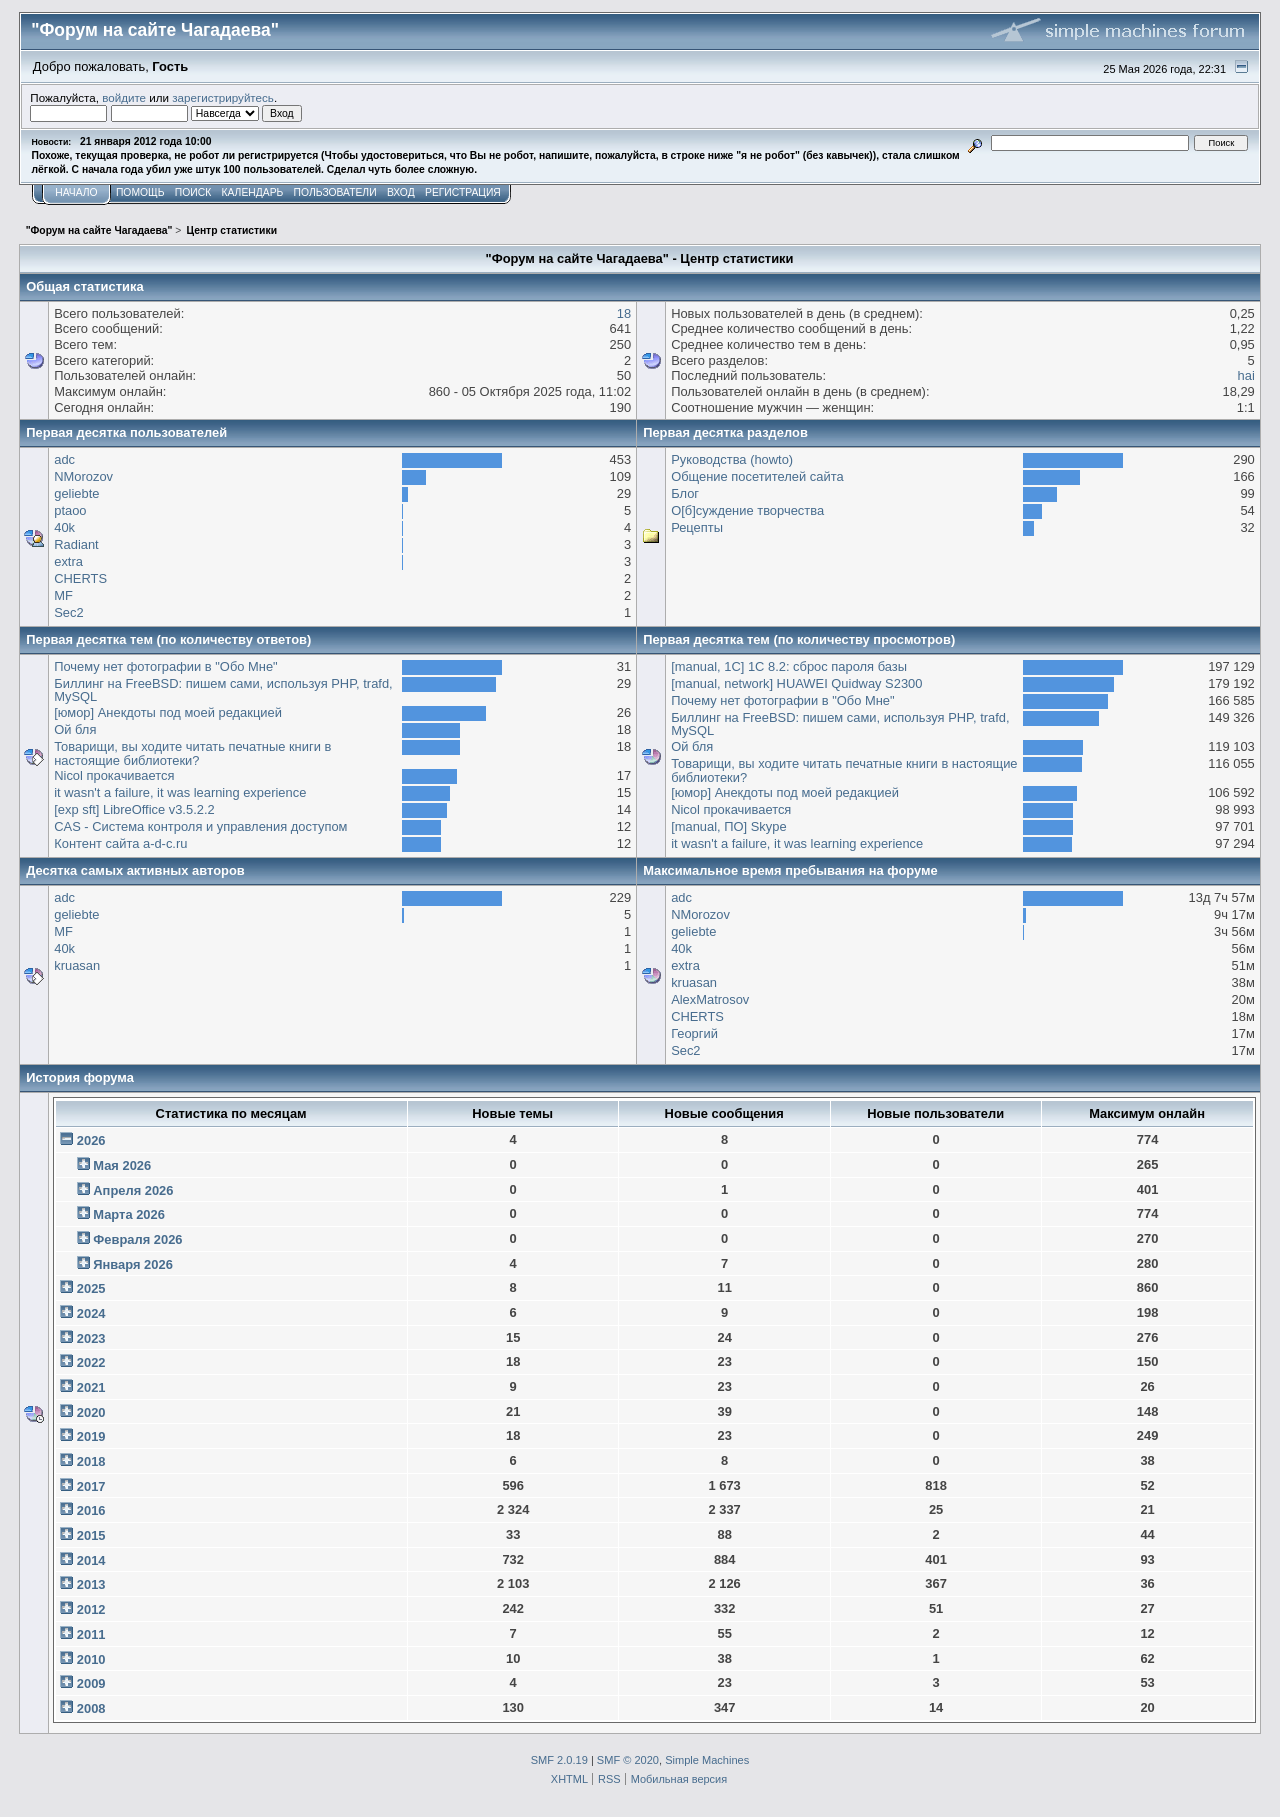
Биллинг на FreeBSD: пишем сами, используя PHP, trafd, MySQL (223, 690)
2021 (91, 1387)
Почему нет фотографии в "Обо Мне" (166, 666)
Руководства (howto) (732, 459)
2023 (91, 1338)
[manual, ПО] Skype (728, 826)
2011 (91, 1634)
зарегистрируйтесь (223, 97)
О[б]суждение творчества (747, 510)
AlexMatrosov (710, 999)
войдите (124, 97)
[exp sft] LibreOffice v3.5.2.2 (134, 809)
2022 (91, 1362)
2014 (91, 1560)
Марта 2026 (129, 1214)
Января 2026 (133, 1264)
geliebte (76, 493)
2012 (91, 1609)
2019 (91, 1436)
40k (64, 527)
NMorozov (83, 476)
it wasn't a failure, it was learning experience (180, 792)
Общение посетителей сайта (757, 476)
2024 (91, 1313)
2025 (91, 1288)
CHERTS (80, 578)
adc (64, 459)
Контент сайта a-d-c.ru (120, 843)
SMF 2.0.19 (559, 1760)
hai (1246, 375)
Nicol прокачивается (114, 775)
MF (63, 595)
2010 (91, 1659)
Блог (685, 493)
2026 (91, 1140)
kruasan (77, 965)
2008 (91, 1708)
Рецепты (697, 527)
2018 (91, 1461)
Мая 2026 (122, 1165)
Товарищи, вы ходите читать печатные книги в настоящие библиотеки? (192, 753)
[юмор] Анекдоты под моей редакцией (168, 712)
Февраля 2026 (137, 1239)
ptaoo (70, 510)
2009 (91, 1683)
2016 (91, 1510)
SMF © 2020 (628, 1760)
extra (68, 561)
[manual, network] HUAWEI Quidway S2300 (796, 683)
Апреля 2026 (133, 1190)
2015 (91, 1535)
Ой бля (75, 729)
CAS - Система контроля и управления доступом (200, 826)
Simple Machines (707, 1760)
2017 (91, 1486)
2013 (91, 1584)
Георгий (694, 1033)
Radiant (76, 544)
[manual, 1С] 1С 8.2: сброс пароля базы (789, 666)
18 (624, 313)
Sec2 (68, 612)
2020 (91, 1412)
